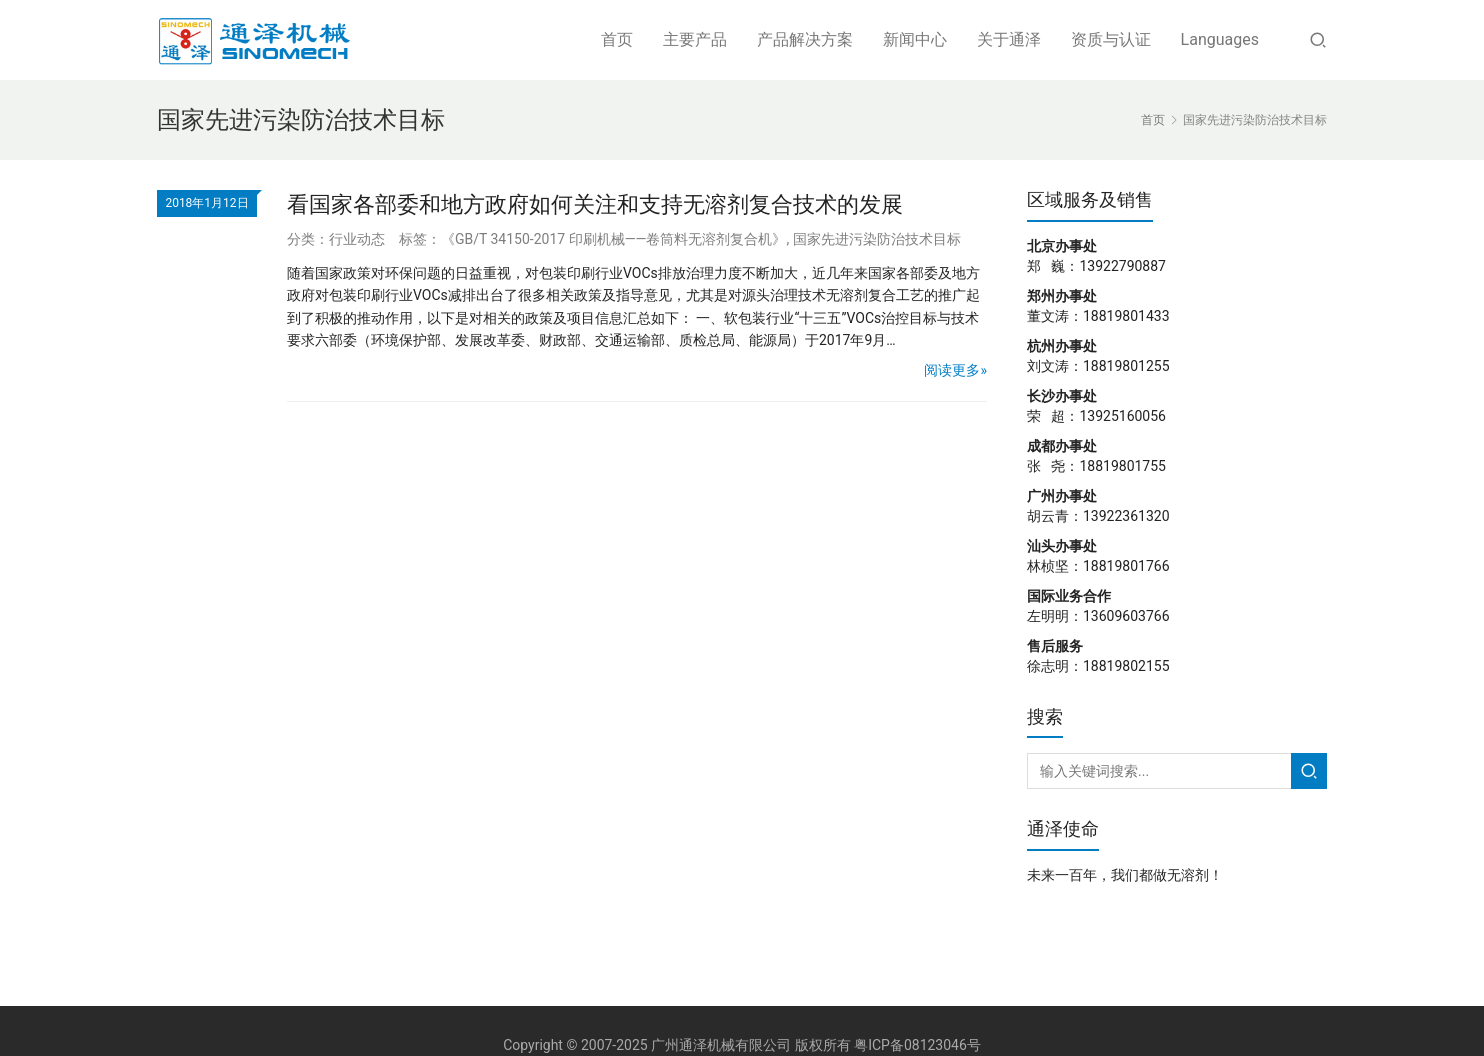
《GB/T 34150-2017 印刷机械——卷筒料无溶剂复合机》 (614, 239)
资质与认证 (1111, 39)
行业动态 (357, 239)
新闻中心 (915, 39)
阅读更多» (955, 370)
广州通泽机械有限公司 (721, 1045)
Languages (1220, 39)
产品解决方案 (805, 39)
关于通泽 (1009, 39)
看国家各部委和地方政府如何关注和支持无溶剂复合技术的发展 (595, 204)
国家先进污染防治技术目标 (877, 239)
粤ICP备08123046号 (917, 1045)
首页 (617, 39)
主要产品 (695, 39)
